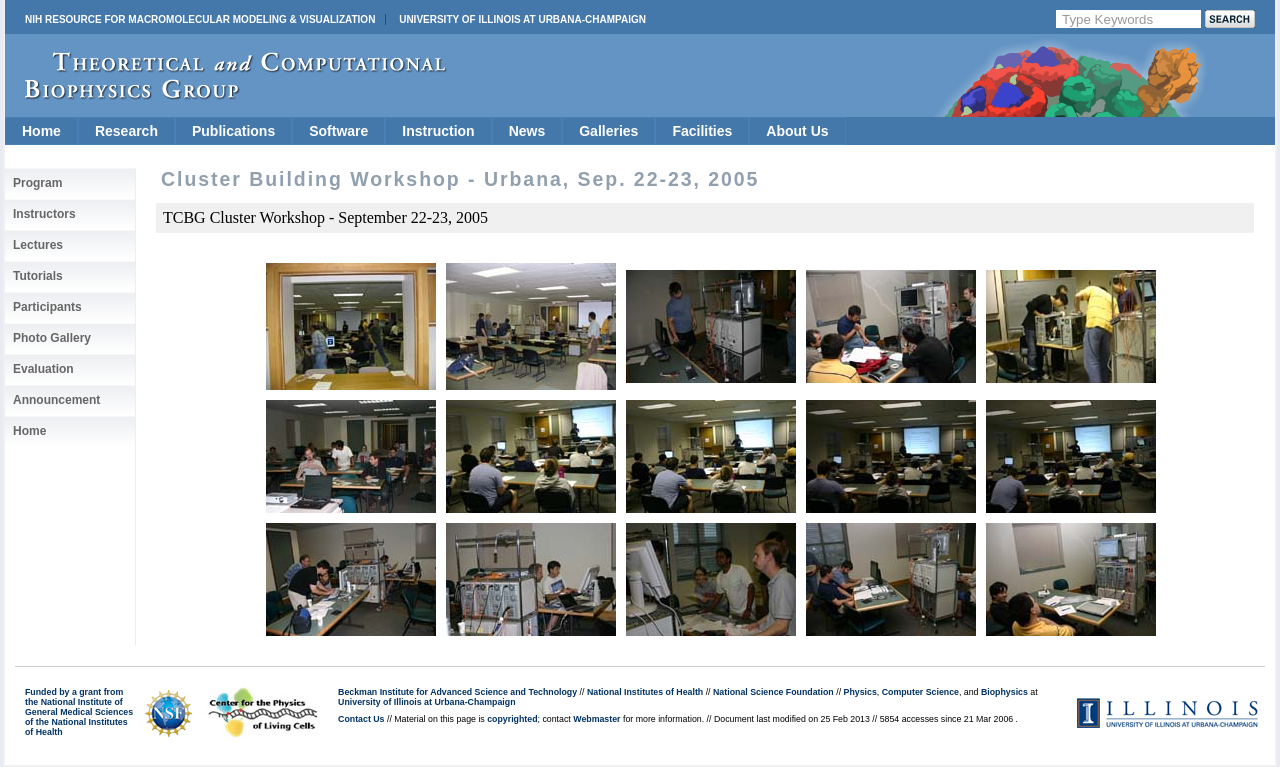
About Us (797, 131)
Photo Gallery (52, 338)
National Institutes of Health (645, 692)
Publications (233, 131)
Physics (860, 692)
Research (126, 131)
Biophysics (1004, 692)
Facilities (702, 131)
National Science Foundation (773, 692)
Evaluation (43, 369)
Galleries (608, 131)
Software (338, 131)
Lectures (38, 245)
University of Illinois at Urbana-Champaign (522, 19)
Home (41, 131)
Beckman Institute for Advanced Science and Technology (457, 692)
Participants (47, 307)
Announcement (56, 400)
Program (37, 183)
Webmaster (596, 719)
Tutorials (38, 276)
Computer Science (920, 692)
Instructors (44, 214)
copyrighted (512, 719)
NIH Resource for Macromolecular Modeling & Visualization (200, 19)
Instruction (438, 131)
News (527, 131)
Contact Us (361, 719)
